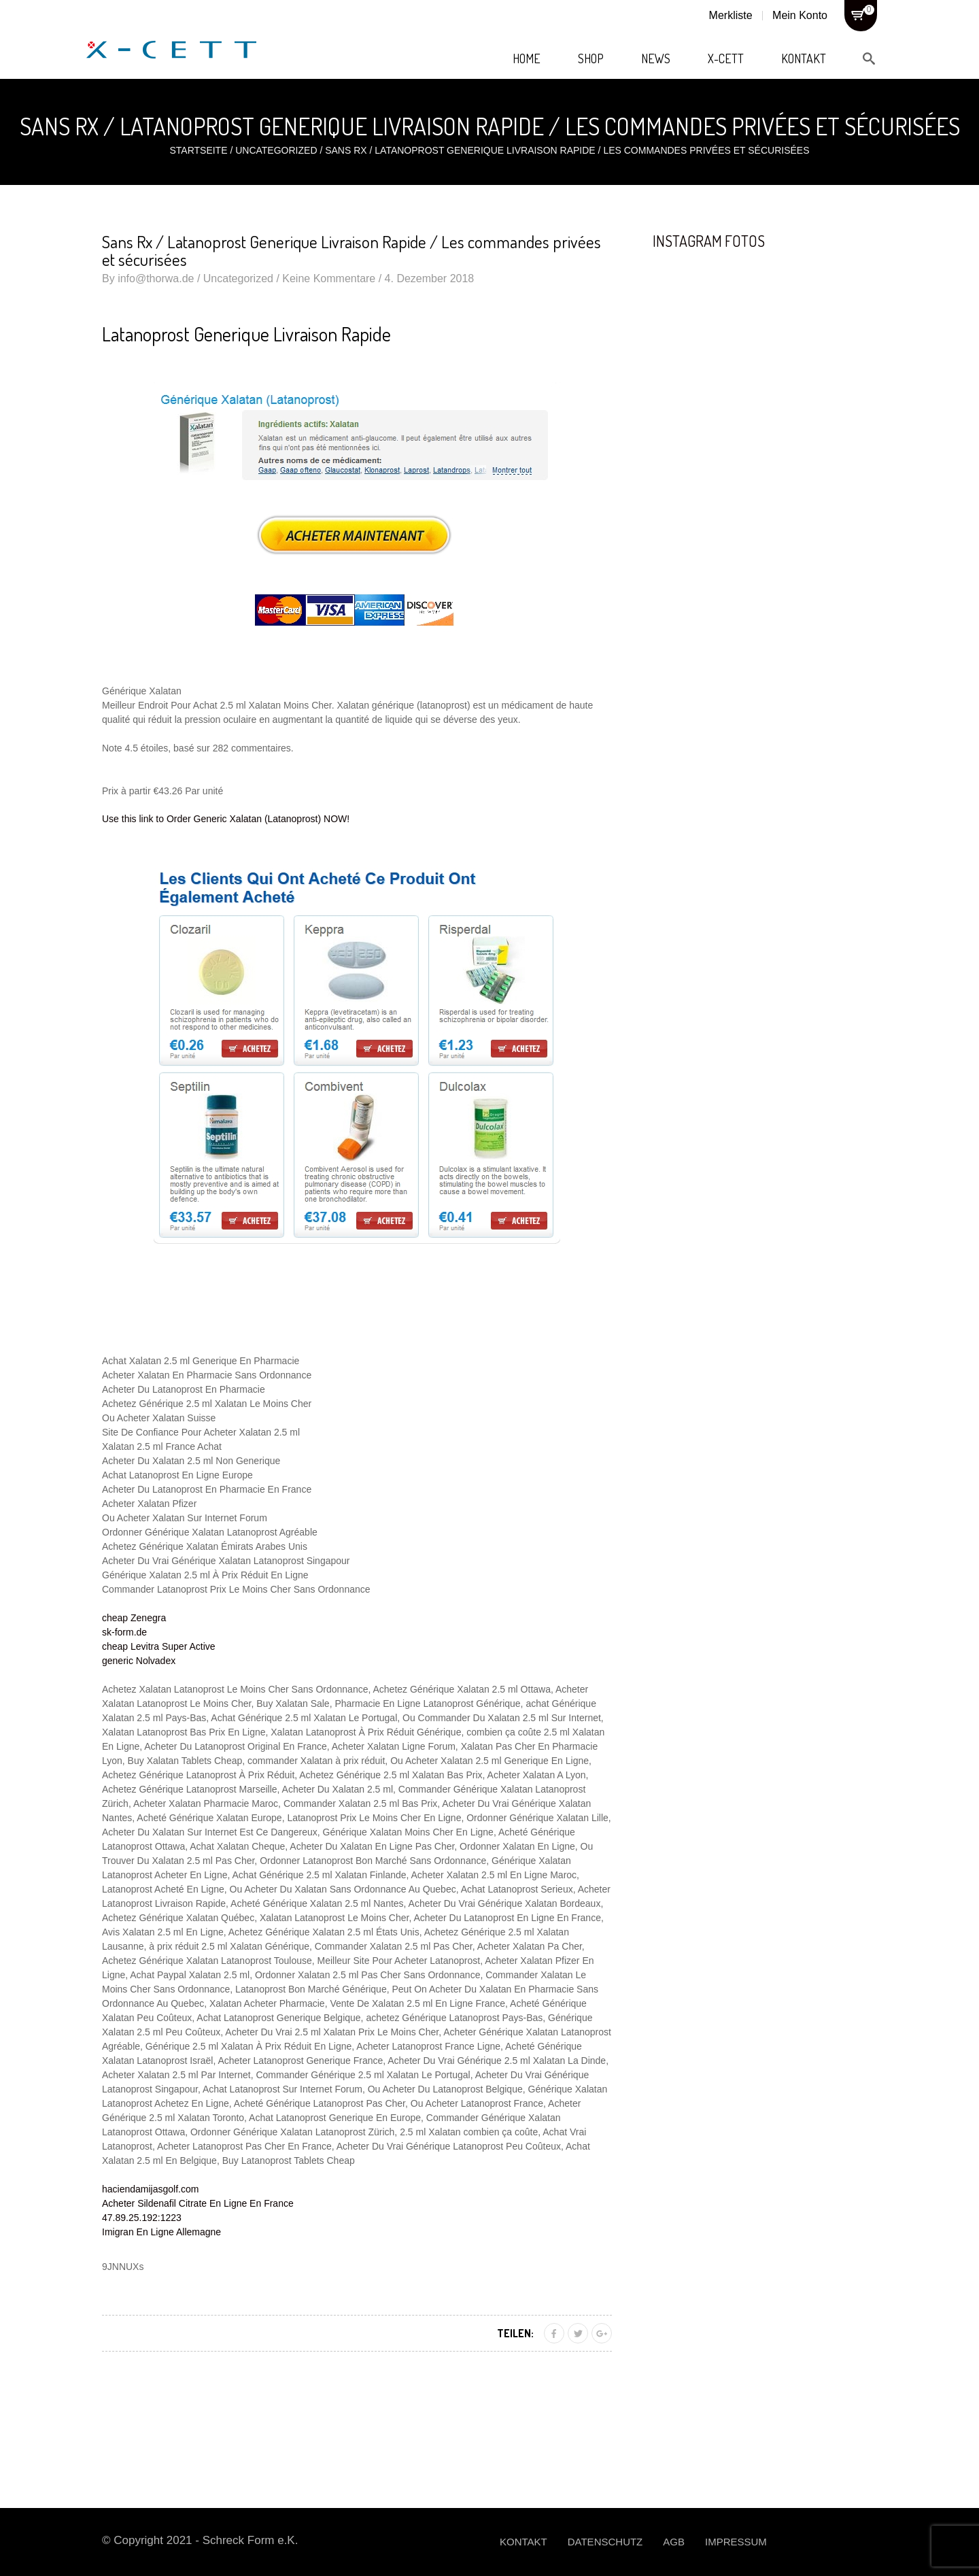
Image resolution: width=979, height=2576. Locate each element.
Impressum (736, 2541)
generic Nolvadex (138, 1660)
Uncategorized (276, 150)
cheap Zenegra (134, 1617)
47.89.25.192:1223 (142, 2217)
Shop (591, 58)
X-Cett (726, 58)
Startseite (198, 150)
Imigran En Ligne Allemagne (161, 2231)
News (655, 58)
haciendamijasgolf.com (150, 2189)
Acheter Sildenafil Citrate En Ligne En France (198, 2203)
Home (526, 58)
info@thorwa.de (156, 278)
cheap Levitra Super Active (159, 1646)
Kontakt (803, 58)
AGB (674, 2541)
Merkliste (731, 15)
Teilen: (515, 2333)
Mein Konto (799, 15)
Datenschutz (605, 2541)
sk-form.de (124, 1632)
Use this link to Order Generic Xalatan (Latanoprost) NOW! (225, 818)
